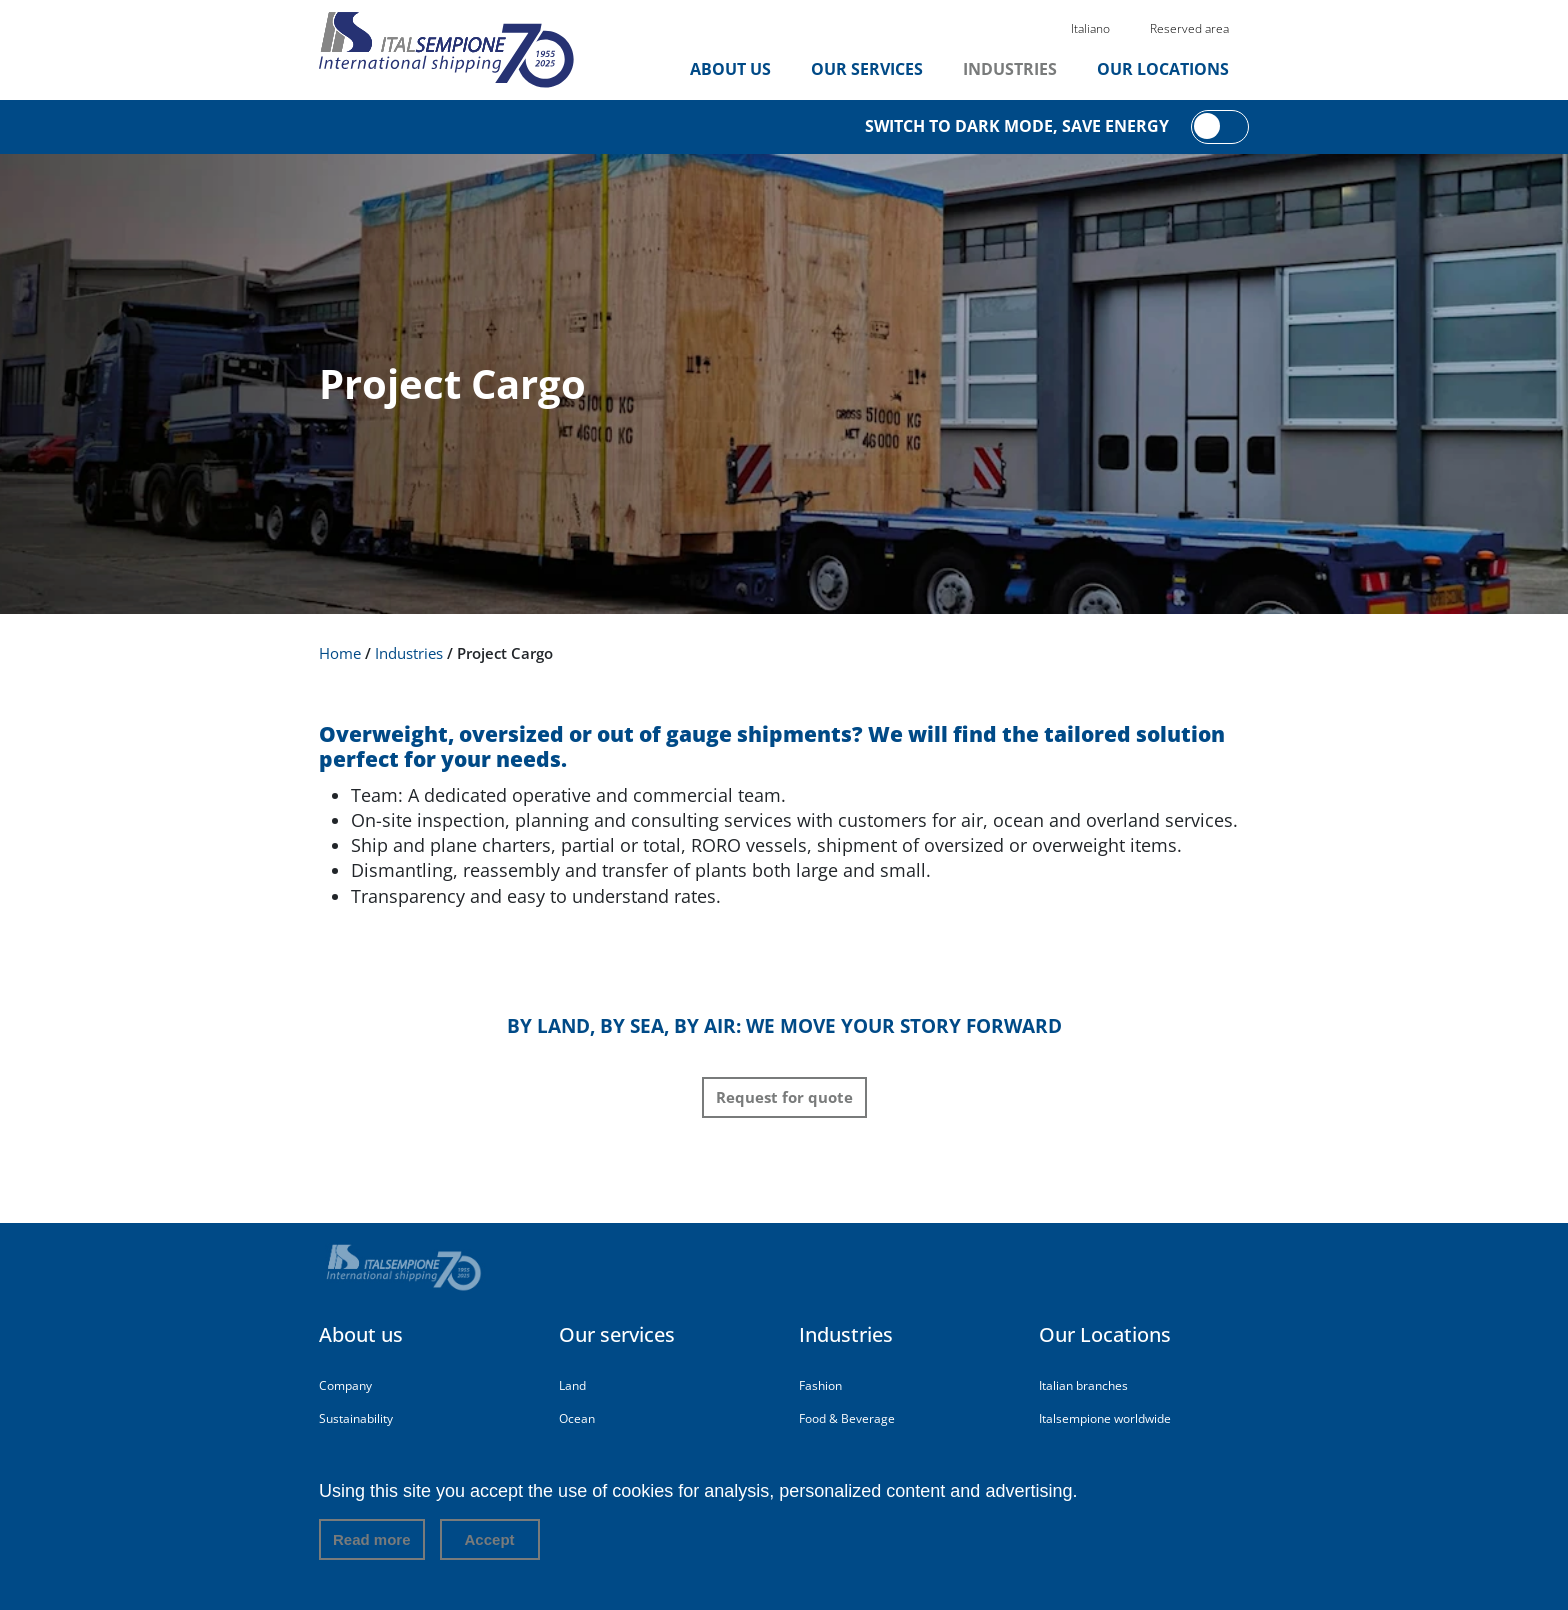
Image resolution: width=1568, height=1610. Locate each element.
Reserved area (1189, 28)
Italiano (1090, 28)
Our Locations (1163, 69)
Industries (1010, 69)
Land (572, 1385)
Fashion (820, 1385)
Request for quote (784, 1097)
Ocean (577, 1418)
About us (730, 69)
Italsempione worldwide (1105, 1418)
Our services (867, 69)
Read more (372, 1546)
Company (345, 1385)
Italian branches (1083, 1385)
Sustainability (356, 1418)
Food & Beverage (847, 1418)
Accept (490, 1546)
